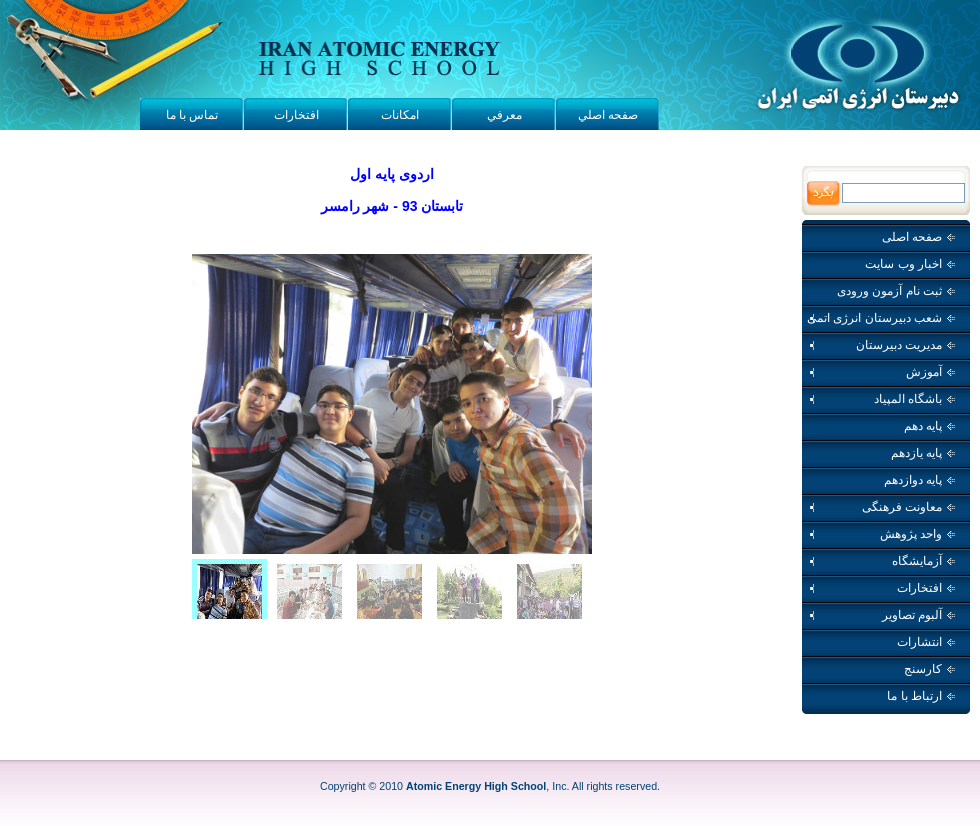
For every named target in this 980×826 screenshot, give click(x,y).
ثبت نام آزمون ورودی (896, 291)
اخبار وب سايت (910, 264)
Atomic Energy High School (476, 786)
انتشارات (926, 642)
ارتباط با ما (921, 696)
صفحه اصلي (608, 115)
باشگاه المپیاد (881, 399)
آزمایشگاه (881, 561)
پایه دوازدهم (919, 480)
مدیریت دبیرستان (881, 345)
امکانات (400, 115)
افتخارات (296, 115)
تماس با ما (192, 115)
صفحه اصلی (918, 237)
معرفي (504, 115)
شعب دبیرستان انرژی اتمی (881, 318)
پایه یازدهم (923, 453)
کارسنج (929, 669)
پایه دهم (929, 426)
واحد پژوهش (881, 534)
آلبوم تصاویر (881, 615)
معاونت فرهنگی (881, 507)
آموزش (881, 372)
